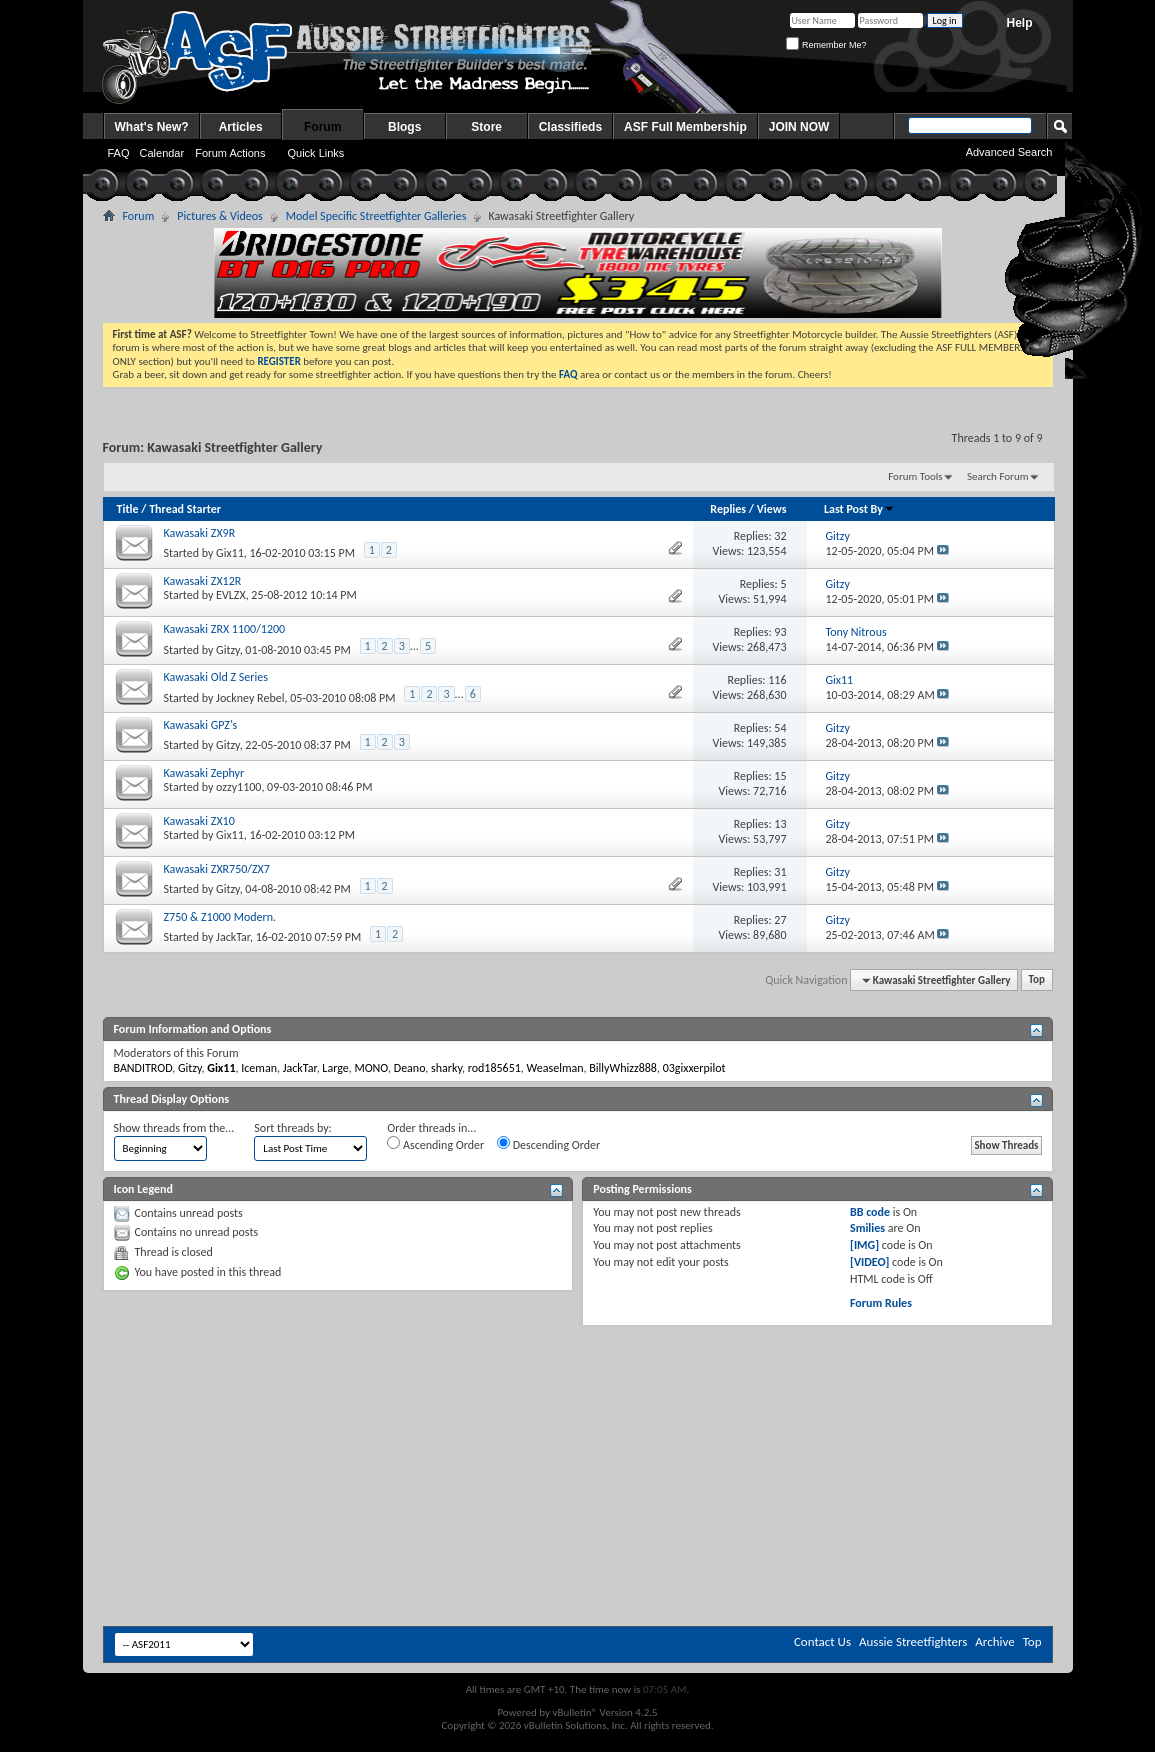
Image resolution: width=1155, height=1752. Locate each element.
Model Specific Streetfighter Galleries (376, 216)
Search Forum (998, 476)
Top (1037, 980)
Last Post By (859, 509)
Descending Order (548, 1144)
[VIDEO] (869, 1262)
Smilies (867, 1228)
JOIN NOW (799, 127)
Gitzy (228, 650)
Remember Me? (826, 45)
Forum (322, 127)
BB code (870, 1212)
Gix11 (230, 553)
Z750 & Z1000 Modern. (220, 917)
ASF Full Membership (685, 127)
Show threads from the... (174, 1128)
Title (128, 509)
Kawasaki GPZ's (201, 725)
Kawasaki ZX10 (199, 821)
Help (1019, 23)
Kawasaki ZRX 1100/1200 (225, 629)
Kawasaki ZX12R (203, 581)
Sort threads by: (292, 1128)
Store (486, 127)
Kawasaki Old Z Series (216, 677)
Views (772, 509)
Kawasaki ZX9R (200, 533)
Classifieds (570, 127)
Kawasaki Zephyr (204, 773)
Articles (241, 127)
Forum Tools (915, 476)
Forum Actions (230, 153)
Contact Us (822, 1641)
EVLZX (231, 595)
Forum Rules (881, 1303)
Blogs (404, 127)
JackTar (233, 937)
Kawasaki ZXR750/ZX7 (217, 869)
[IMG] (864, 1245)
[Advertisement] (578, 1386)
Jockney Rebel (250, 698)
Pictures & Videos (220, 216)
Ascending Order (435, 1144)
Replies (728, 509)
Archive (994, 1641)
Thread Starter (185, 509)
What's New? (152, 127)
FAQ (119, 153)
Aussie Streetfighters (913, 1641)
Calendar (162, 153)
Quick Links (315, 153)
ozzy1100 (238, 787)
